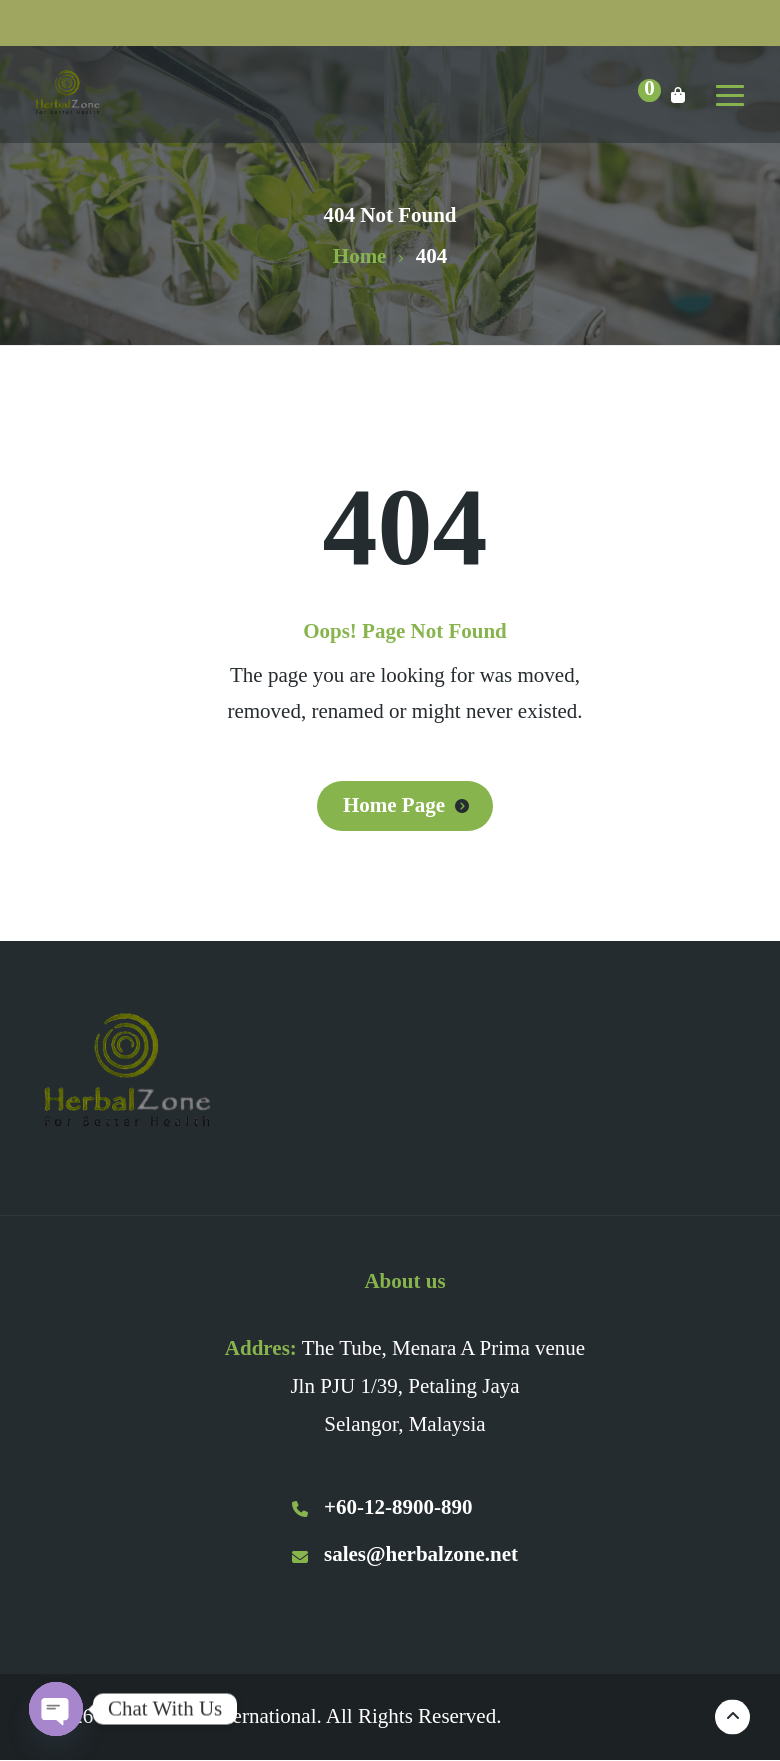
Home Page (394, 805)
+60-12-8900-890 (382, 1507)
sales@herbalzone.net (405, 1554)
